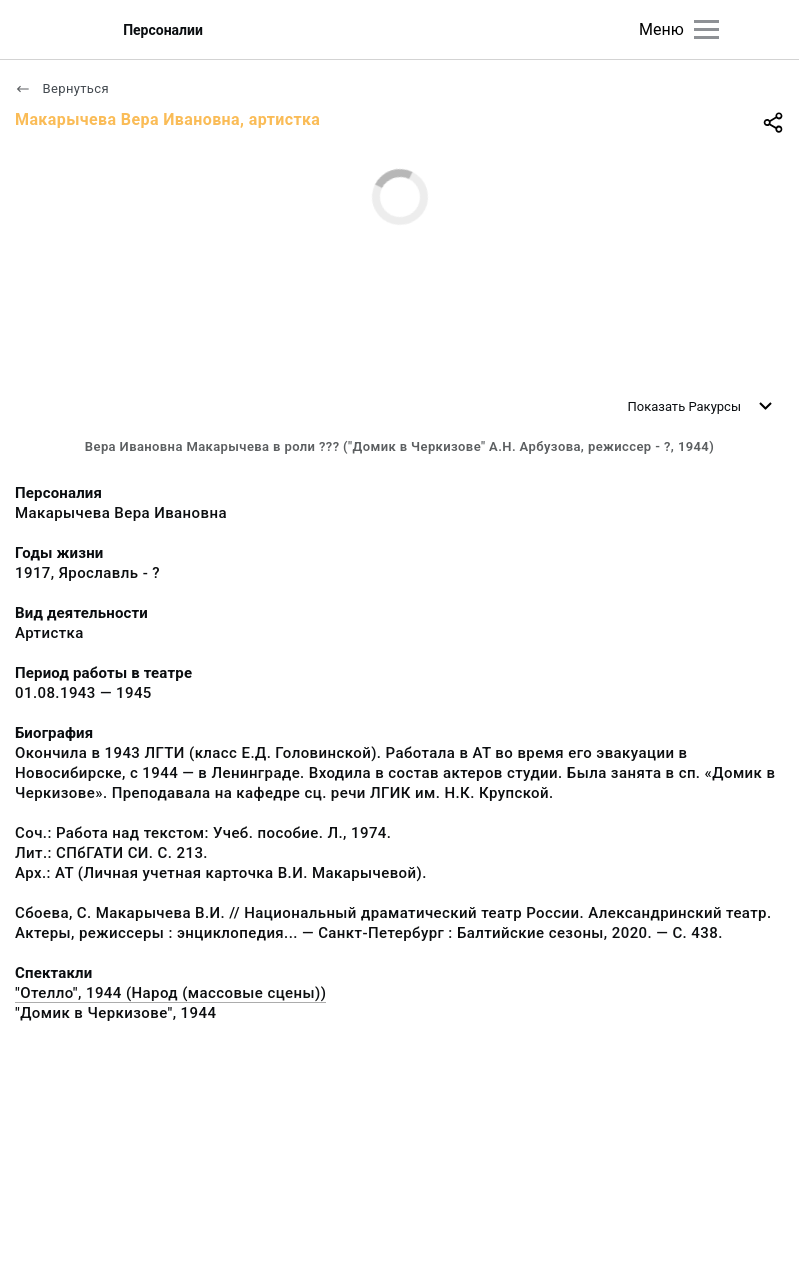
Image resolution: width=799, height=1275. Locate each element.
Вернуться (62, 88)
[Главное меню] (706, 29)
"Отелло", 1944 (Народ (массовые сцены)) (170, 993)
